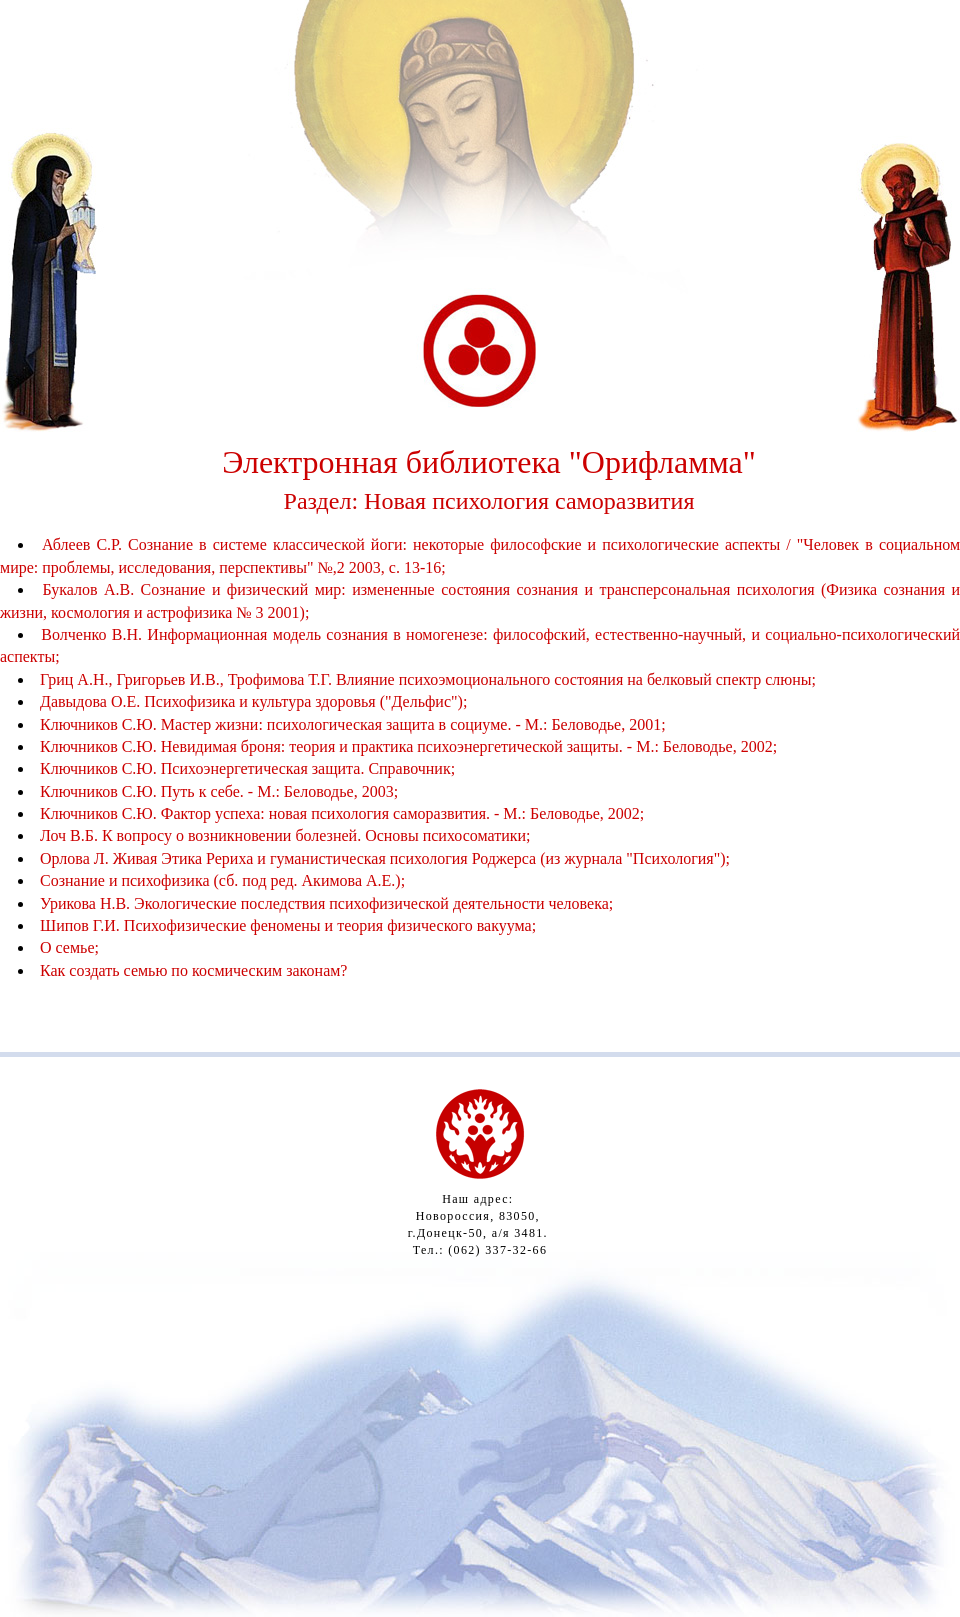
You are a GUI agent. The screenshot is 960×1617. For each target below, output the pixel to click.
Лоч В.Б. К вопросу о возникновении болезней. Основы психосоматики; (285, 835)
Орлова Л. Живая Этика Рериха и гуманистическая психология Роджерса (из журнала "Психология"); (385, 858)
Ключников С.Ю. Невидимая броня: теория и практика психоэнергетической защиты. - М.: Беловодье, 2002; (408, 746)
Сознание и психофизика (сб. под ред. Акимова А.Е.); (222, 880)
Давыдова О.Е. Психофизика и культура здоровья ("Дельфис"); (253, 701)
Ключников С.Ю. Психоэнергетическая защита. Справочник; (247, 768)
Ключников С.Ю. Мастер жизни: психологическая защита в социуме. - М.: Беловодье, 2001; (353, 724)
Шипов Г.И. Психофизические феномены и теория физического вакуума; (288, 925)
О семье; (69, 947)
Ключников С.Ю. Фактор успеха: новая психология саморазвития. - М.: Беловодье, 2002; (342, 813)
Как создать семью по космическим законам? (193, 970)
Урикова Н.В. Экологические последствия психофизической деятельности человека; (326, 903)
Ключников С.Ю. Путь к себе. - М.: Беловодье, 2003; (219, 791)
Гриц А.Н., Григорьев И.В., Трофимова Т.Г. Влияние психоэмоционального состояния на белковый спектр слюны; (428, 679)
